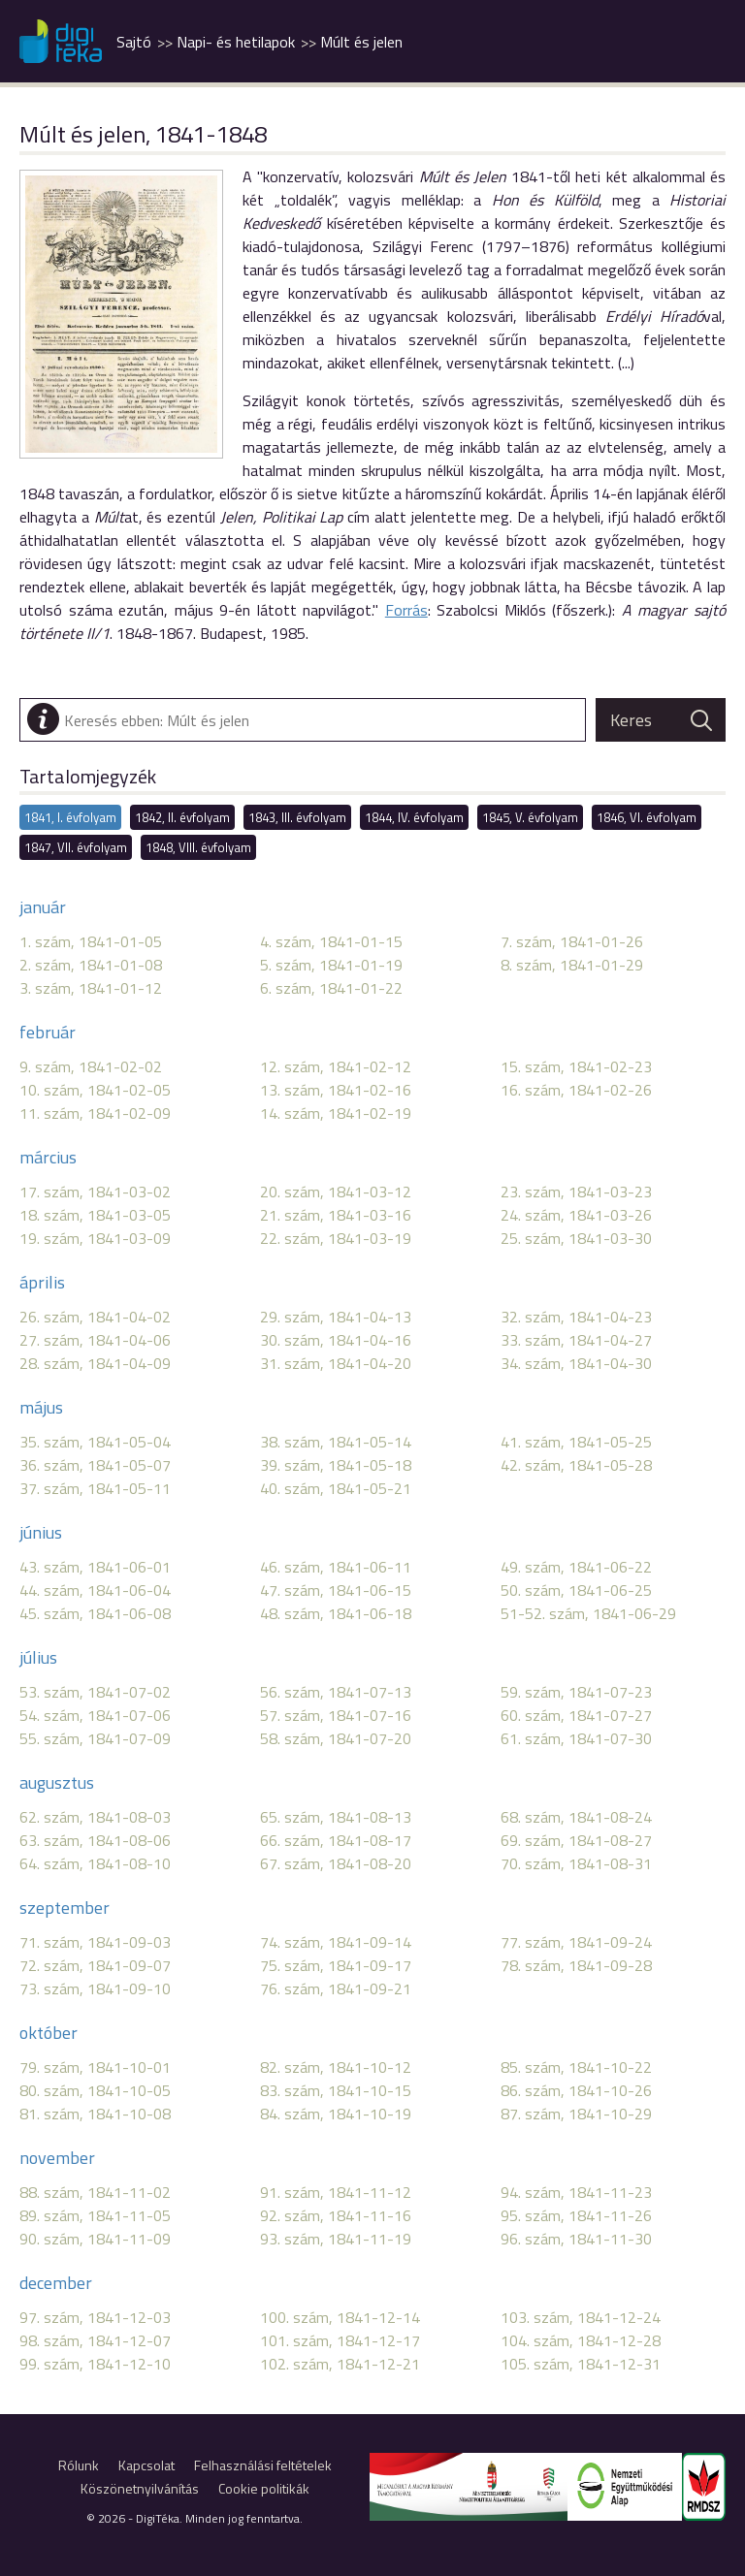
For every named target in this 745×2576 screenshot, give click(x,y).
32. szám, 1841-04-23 (576, 1316)
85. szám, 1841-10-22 (576, 2067)
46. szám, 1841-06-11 (335, 1566)
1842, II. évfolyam (182, 817)
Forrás (406, 609)
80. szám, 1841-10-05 (95, 2090)
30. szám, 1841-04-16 (335, 1340)
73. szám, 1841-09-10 (95, 1988)
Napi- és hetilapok (236, 41)
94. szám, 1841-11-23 (576, 2192)
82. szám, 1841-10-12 (335, 2067)
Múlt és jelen (361, 41)
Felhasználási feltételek (263, 2465)
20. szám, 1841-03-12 (335, 1191)
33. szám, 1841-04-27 (576, 1340)
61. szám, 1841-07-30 (576, 1738)
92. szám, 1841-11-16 (335, 2215)
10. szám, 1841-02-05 (95, 1089)
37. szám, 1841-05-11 (95, 1488)
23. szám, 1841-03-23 (576, 1191)
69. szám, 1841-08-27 (576, 1840)
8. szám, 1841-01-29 (572, 964)
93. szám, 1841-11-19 (335, 2238)
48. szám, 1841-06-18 (335, 1613)
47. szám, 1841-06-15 (335, 1590)
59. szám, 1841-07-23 (576, 1691)
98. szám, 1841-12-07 (95, 2340)
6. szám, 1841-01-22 (331, 988)
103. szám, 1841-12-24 (581, 2317)
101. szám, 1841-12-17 (340, 2340)
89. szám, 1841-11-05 (95, 2215)
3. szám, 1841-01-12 (90, 988)
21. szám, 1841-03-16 (335, 1214)
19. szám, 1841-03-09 (95, 1238)
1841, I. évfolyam (70, 817)
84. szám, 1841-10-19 (335, 2113)
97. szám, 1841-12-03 (95, 2317)
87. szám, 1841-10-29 (576, 2113)
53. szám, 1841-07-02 (95, 1691)
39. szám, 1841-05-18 (335, 1465)
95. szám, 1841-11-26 (576, 2215)
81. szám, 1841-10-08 (95, 2113)
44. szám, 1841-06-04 (95, 1590)
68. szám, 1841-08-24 (576, 1817)
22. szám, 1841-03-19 (335, 1238)
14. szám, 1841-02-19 (335, 1113)
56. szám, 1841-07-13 (335, 1691)
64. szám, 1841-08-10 (95, 1863)
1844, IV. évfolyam (414, 817)
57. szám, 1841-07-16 (335, 1715)
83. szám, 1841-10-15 (335, 2090)
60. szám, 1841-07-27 (576, 1715)
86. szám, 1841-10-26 (576, 2090)
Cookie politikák (263, 2488)
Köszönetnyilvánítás (140, 2488)
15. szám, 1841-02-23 (576, 1066)
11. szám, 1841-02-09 (95, 1113)
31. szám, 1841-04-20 (335, 1363)
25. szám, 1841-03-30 (576, 1238)
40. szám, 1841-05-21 (335, 1488)
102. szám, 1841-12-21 (340, 2363)
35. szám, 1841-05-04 (95, 1441)
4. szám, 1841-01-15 (331, 941)
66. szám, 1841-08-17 (335, 1840)
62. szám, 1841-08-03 (95, 1817)
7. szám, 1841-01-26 (572, 941)
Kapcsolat (146, 2465)
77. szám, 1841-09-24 (576, 1942)
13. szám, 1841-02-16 (335, 1089)
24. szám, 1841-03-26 (576, 1214)
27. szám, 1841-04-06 (95, 1340)
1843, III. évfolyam (297, 817)
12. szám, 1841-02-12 (335, 1066)
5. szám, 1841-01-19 (331, 964)
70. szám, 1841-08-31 (576, 1863)
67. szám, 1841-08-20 (335, 1863)
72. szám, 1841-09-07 (95, 1965)
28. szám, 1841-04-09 (95, 1363)
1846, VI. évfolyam (646, 817)
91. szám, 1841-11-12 (335, 2192)
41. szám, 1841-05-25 (576, 1441)
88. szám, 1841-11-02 (95, 2192)
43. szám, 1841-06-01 (95, 1566)
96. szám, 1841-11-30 (576, 2238)
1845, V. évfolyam (530, 817)
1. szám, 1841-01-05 (90, 941)
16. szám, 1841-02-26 (576, 1089)
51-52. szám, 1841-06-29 (588, 1613)
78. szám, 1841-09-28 (576, 1965)
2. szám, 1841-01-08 (90, 964)
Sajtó (133, 41)
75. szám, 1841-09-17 (335, 1965)
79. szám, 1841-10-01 (95, 2067)
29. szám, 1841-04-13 (335, 1316)
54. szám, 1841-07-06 (95, 1715)
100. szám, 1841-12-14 (340, 2317)
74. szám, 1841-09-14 (335, 1942)
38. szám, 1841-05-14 (335, 1441)
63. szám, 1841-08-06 (95, 1840)
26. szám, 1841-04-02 (95, 1316)
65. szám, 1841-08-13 (335, 1817)
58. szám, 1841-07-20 (335, 1738)
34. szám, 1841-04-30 (576, 1363)
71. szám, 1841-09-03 (95, 1942)
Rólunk (78, 2465)
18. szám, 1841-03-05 (95, 1214)
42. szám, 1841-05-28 (576, 1465)
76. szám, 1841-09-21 (335, 1988)
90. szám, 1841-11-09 (95, 2238)
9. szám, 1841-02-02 (90, 1066)
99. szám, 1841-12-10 (95, 2363)
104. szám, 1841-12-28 (581, 2340)
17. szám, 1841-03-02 (95, 1191)
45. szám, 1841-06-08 (95, 1613)
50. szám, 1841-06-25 (576, 1590)
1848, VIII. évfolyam (198, 847)
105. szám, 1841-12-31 (581, 2363)
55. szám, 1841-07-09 (95, 1738)
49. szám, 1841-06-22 (576, 1566)
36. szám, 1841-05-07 (95, 1465)
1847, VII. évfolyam (75, 847)
